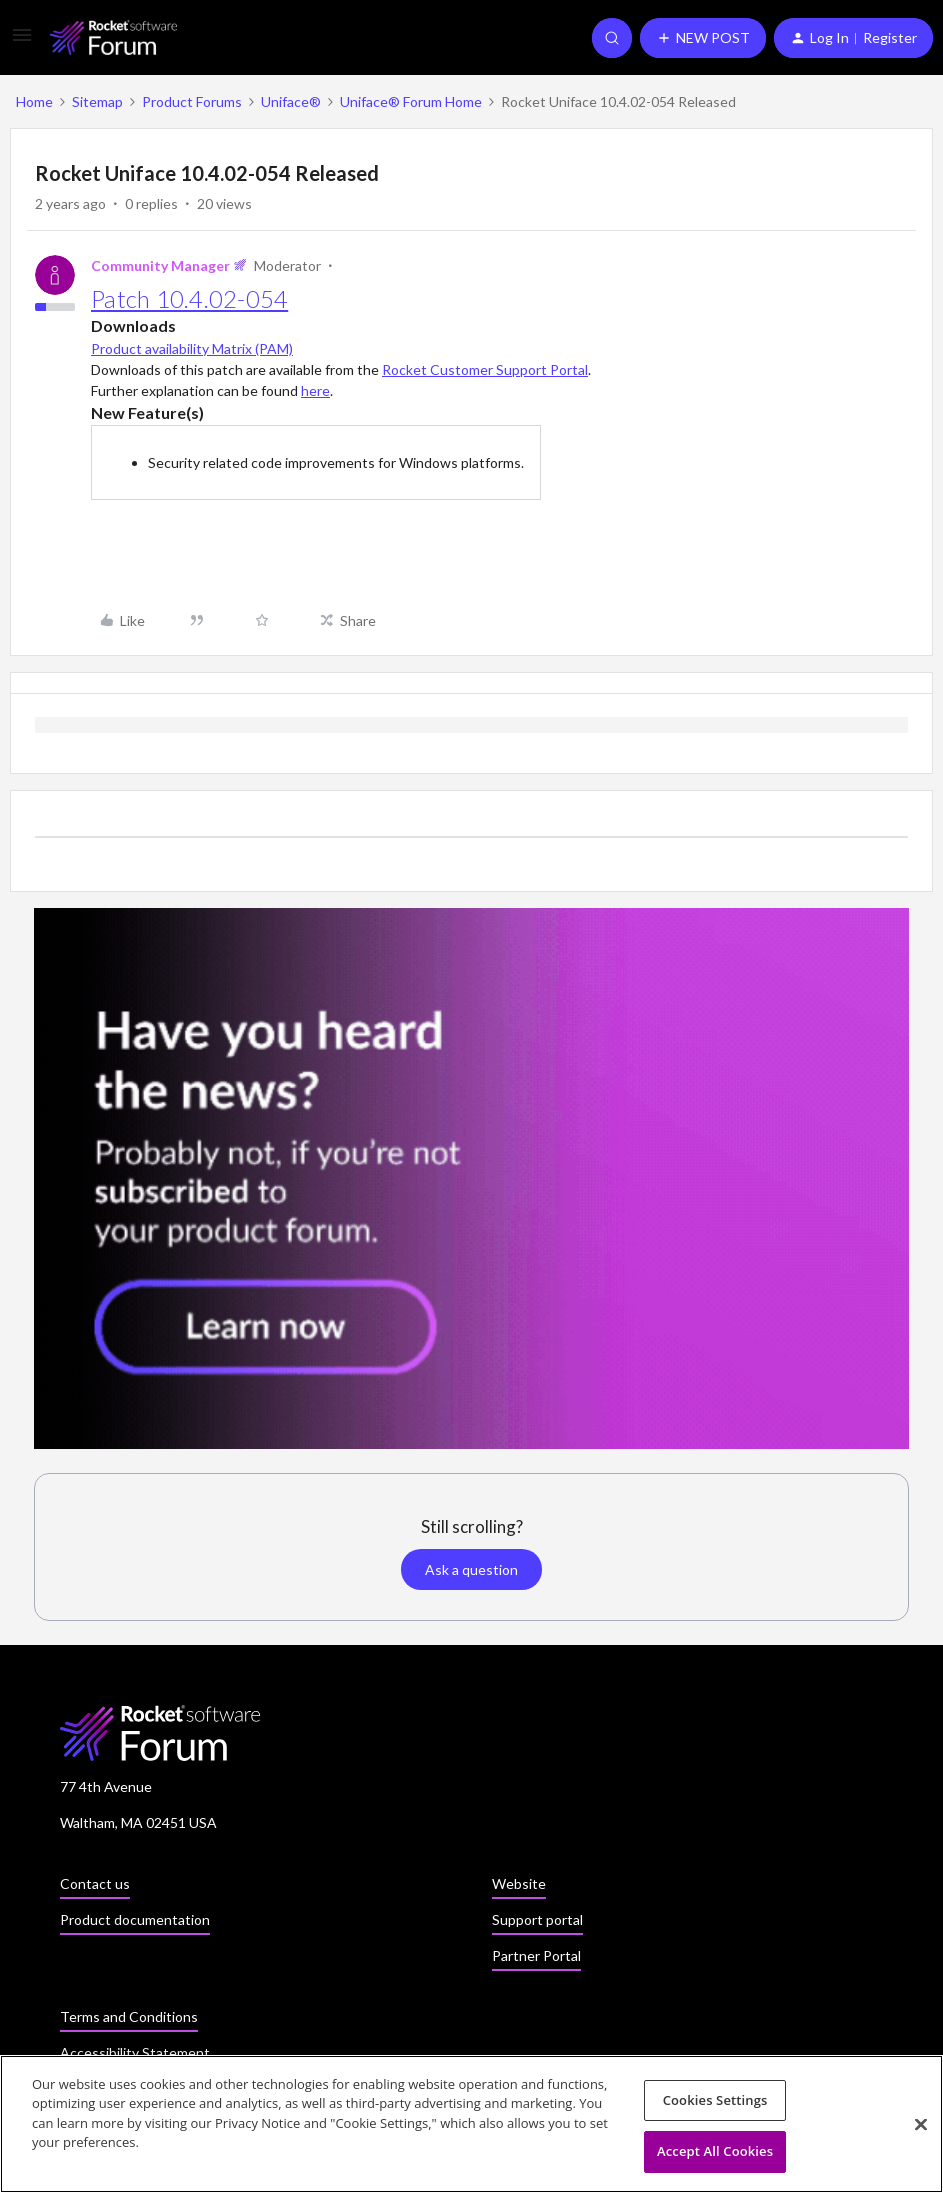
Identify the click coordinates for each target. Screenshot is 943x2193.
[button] (22, 41)
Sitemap (97, 101)
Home (34, 101)
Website (519, 1883)
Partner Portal (536, 1955)
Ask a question (471, 1569)
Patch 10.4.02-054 (189, 298)
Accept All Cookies (715, 2155)
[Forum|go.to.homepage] (113, 37)
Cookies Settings (715, 2103)
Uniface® (291, 101)
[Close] (921, 2128)
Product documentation (135, 1919)
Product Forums (192, 101)
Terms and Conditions (129, 2016)
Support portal (537, 1919)
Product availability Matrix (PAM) (192, 348)
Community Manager (160, 265)
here (315, 390)
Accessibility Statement (135, 2052)
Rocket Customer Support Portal (485, 369)
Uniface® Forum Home (411, 101)
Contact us (95, 1883)
